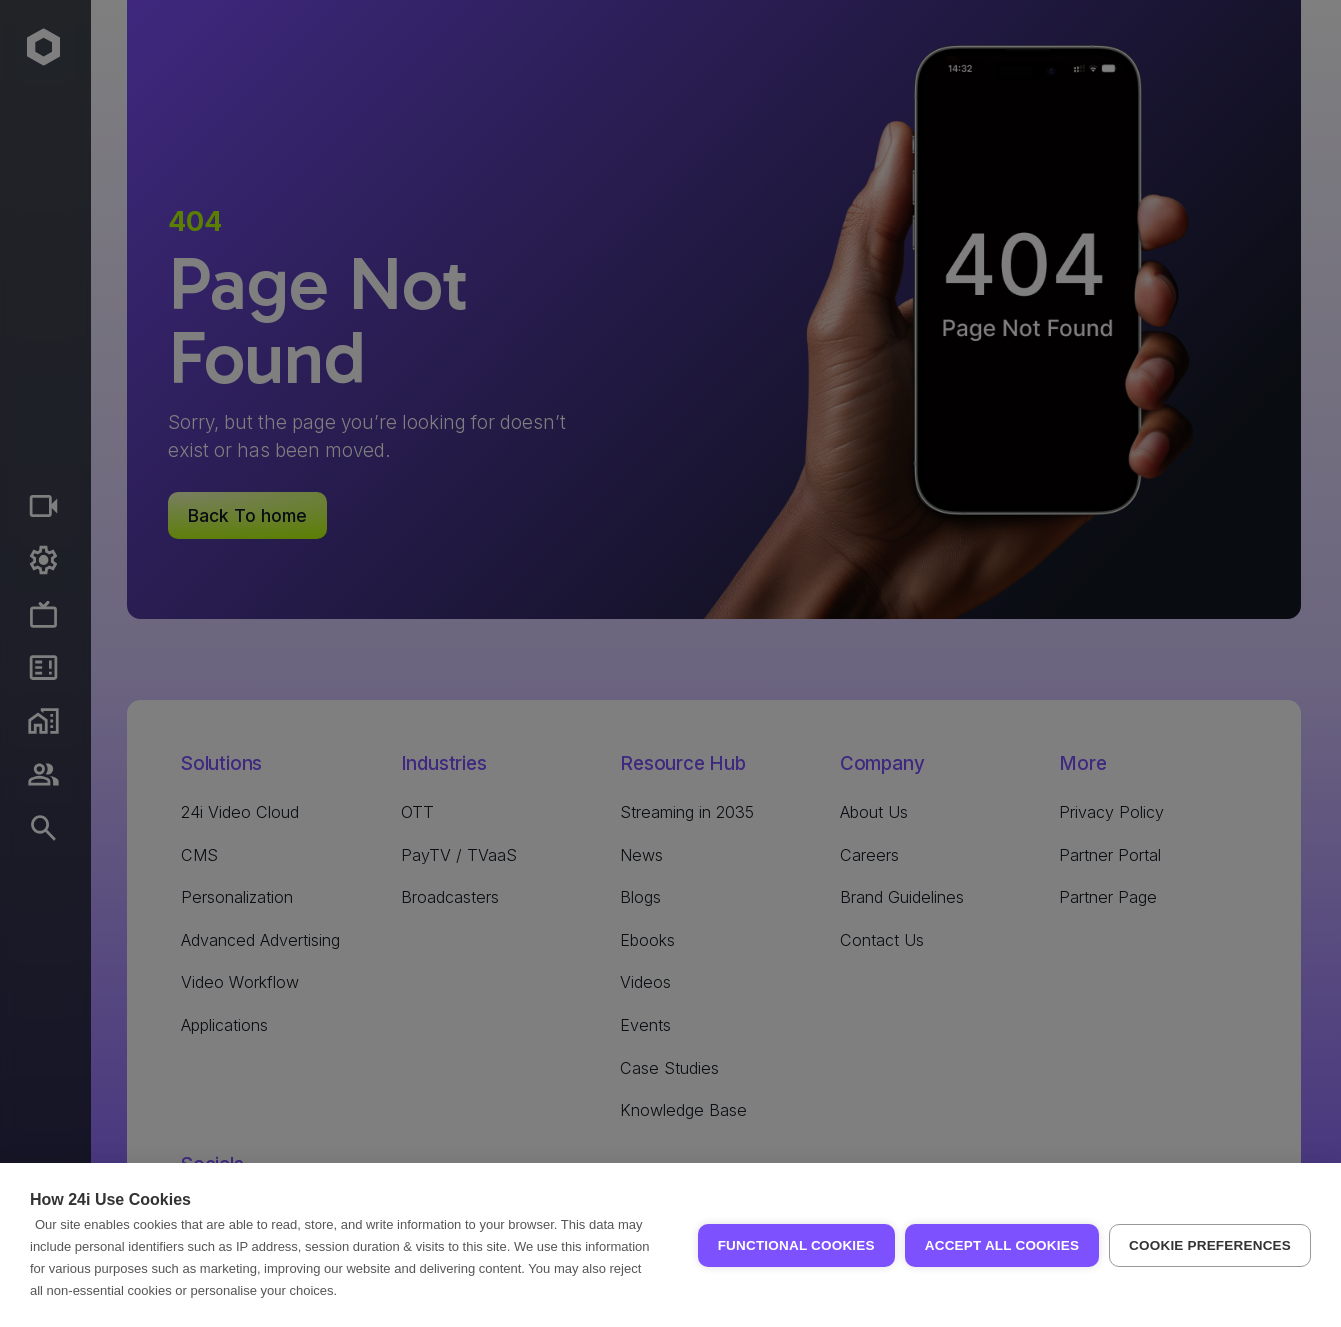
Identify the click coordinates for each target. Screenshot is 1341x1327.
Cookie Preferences (1210, 1245)
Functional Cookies (796, 1245)
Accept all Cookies (1002, 1245)
